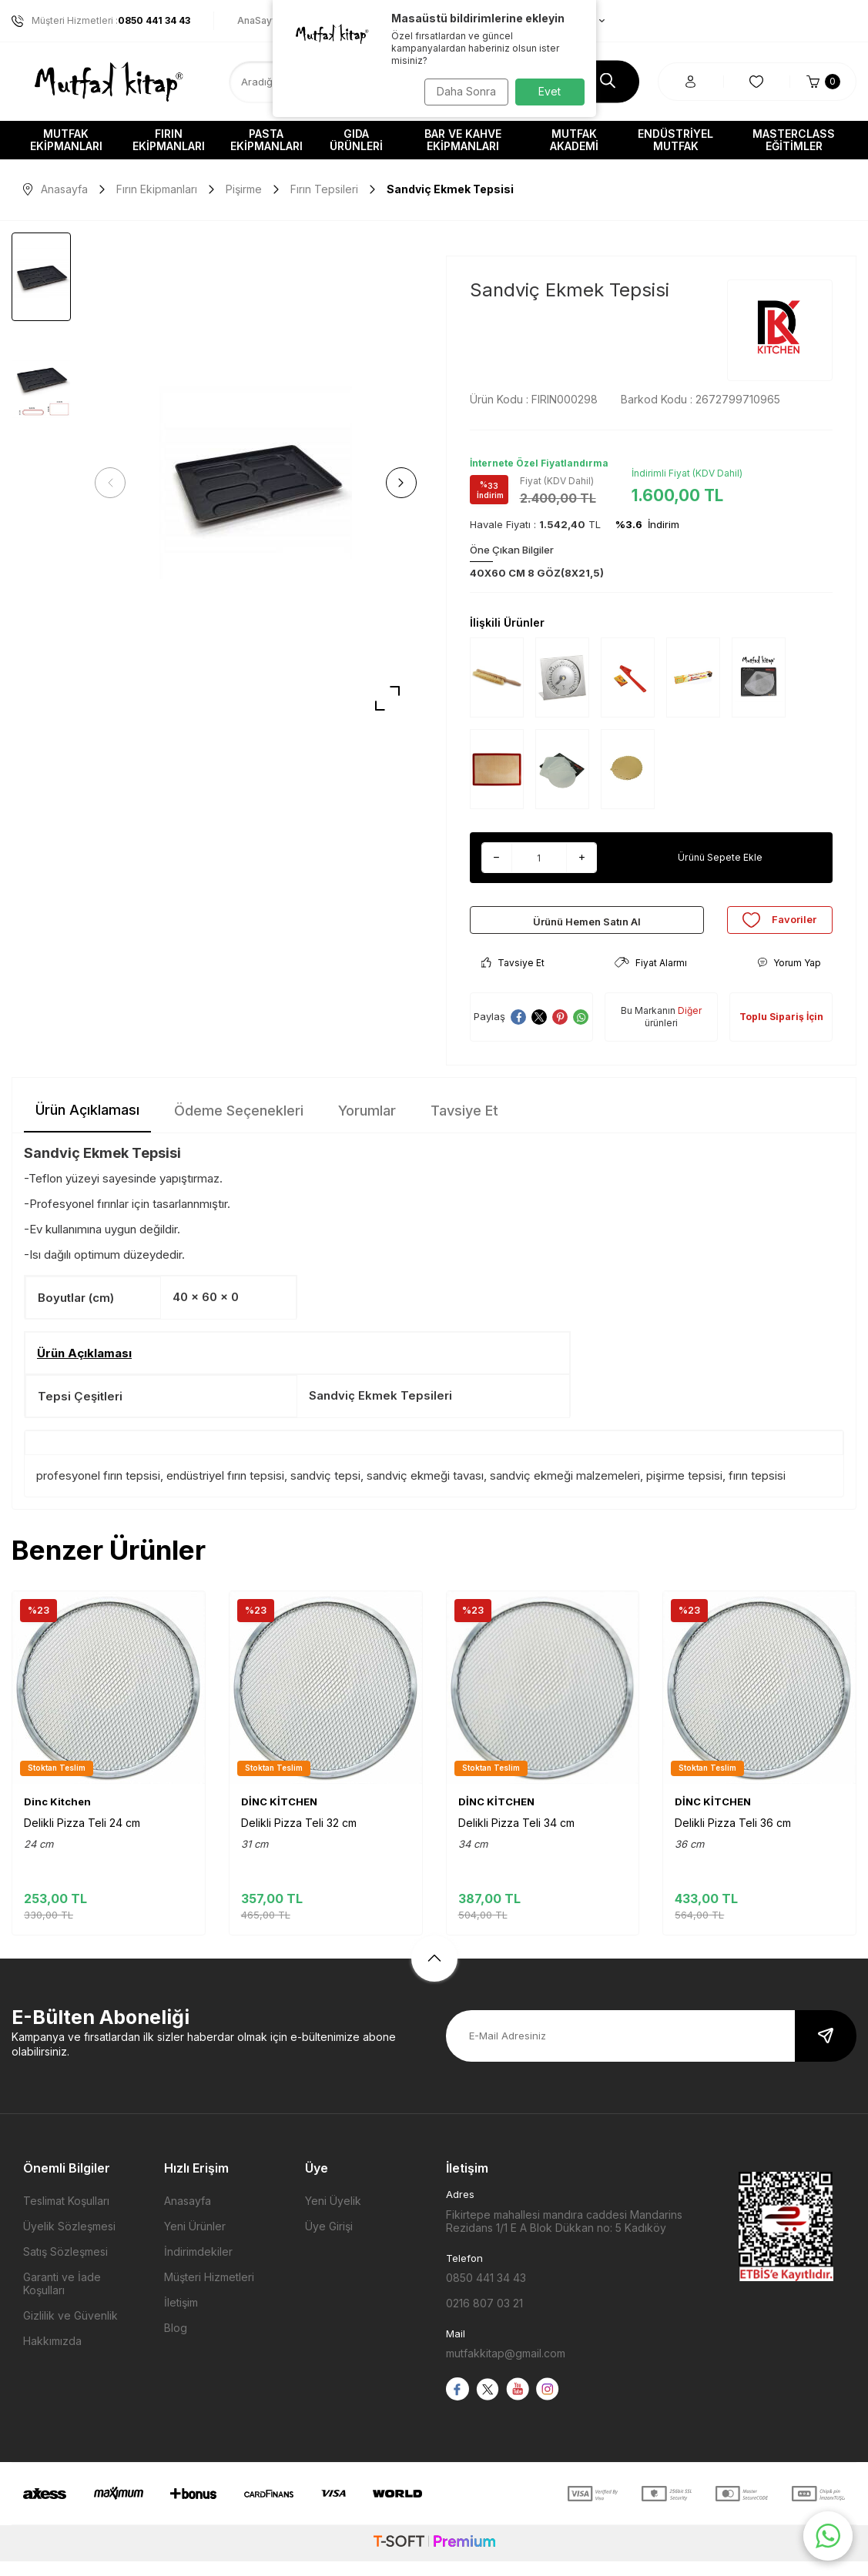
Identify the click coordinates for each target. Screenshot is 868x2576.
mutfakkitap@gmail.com (505, 2368)
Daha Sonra (461, 91)
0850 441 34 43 (486, 2293)
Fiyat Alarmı (651, 977)
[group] (256, 483)
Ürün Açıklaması (87, 1125)
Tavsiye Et (513, 977)
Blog (175, 2343)
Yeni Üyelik (333, 2216)
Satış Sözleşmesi (65, 2266)
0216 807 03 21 (484, 2318)
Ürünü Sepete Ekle (720, 857)
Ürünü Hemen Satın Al (587, 926)
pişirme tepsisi (684, 1491)
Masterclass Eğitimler (793, 139)
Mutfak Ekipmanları (66, 139)
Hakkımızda (52, 2356)
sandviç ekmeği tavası (425, 1491)
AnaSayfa (259, 20)
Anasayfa (55, 189)
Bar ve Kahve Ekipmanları (462, 139)
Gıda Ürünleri (356, 139)
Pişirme (244, 189)
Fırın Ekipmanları (168, 139)
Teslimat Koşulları (66, 2216)
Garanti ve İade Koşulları (62, 2299)
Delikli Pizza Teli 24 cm (82, 1837)
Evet (549, 91)
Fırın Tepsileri (324, 189)
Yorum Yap (789, 977)
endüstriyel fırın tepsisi (225, 1491)
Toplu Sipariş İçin (781, 1032)
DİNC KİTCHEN (279, 1816)
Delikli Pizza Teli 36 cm (733, 1837)
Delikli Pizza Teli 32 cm (299, 1837)
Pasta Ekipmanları (266, 139)
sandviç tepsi (325, 1491)
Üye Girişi (329, 2241)
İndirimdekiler (198, 2266)
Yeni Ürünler (195, 2241)
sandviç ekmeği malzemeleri (565, 1491)
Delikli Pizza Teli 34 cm (516, 1837)
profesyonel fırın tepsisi (98, 1491)
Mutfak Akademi (574, 139)
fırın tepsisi (757, 1491)
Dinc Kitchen (57, 1816)
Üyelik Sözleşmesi (69, 2241)
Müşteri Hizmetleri (209, 2292)
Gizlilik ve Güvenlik (70, 2330)
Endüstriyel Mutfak (675, 139)
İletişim (181, 2317)
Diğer (690, 1025)
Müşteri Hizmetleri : (101, 21)
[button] (115, 482)
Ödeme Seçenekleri (238, 1126)
